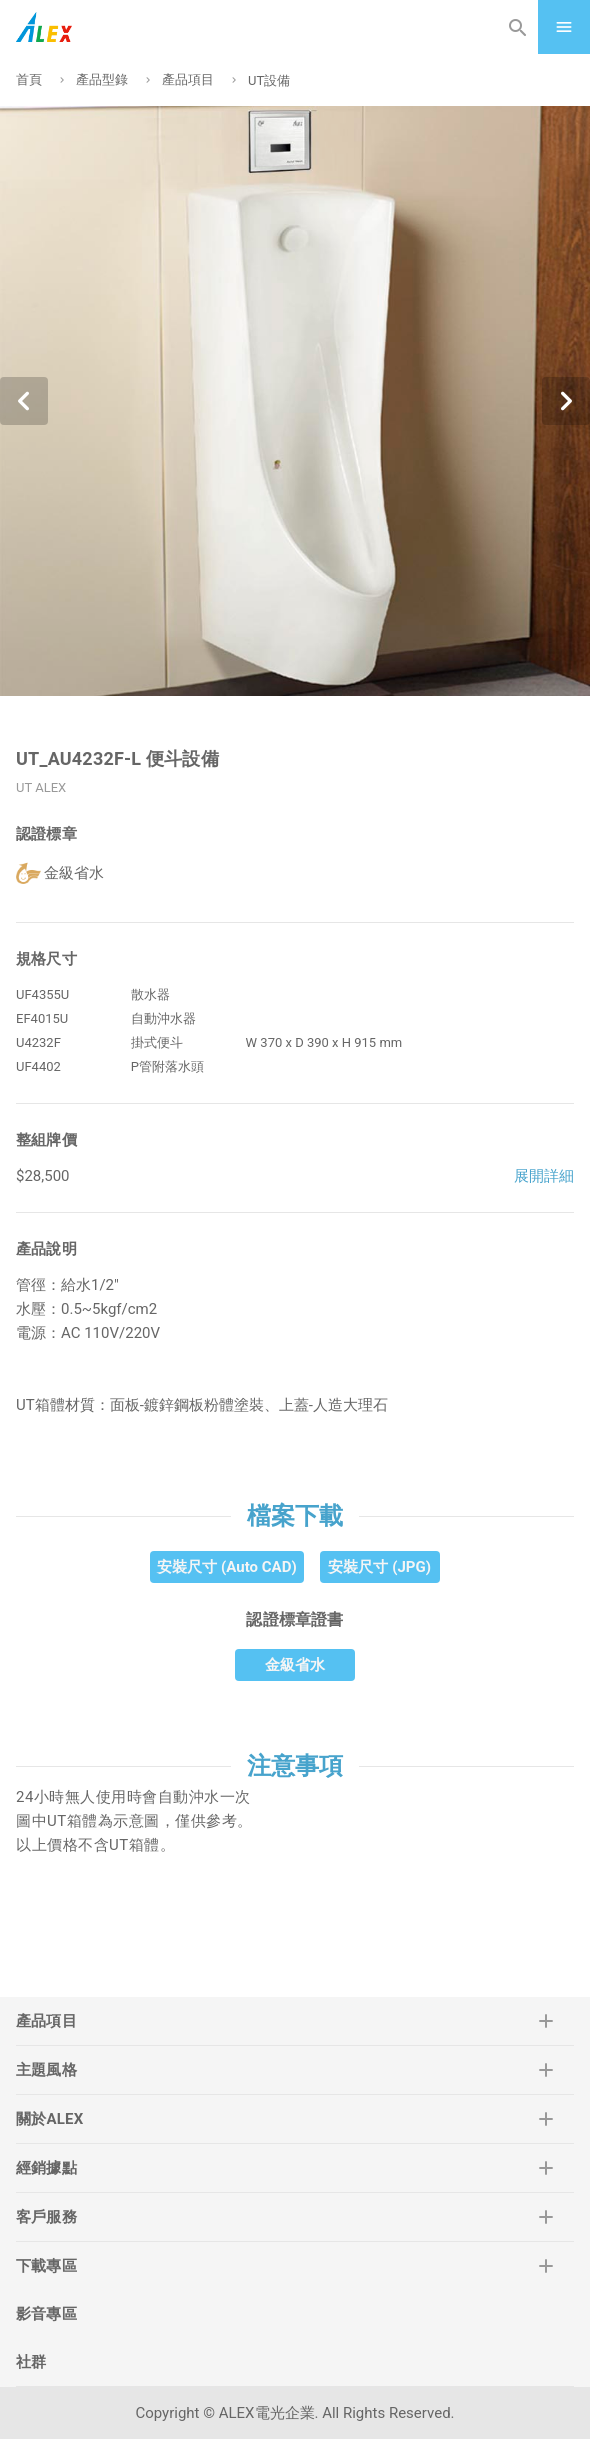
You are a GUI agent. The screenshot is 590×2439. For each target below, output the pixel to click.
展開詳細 (544, 1176)
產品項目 (188, 79)
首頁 (29, 79)
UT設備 (269, 80)
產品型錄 (102, 79)
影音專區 (46, 2314)
